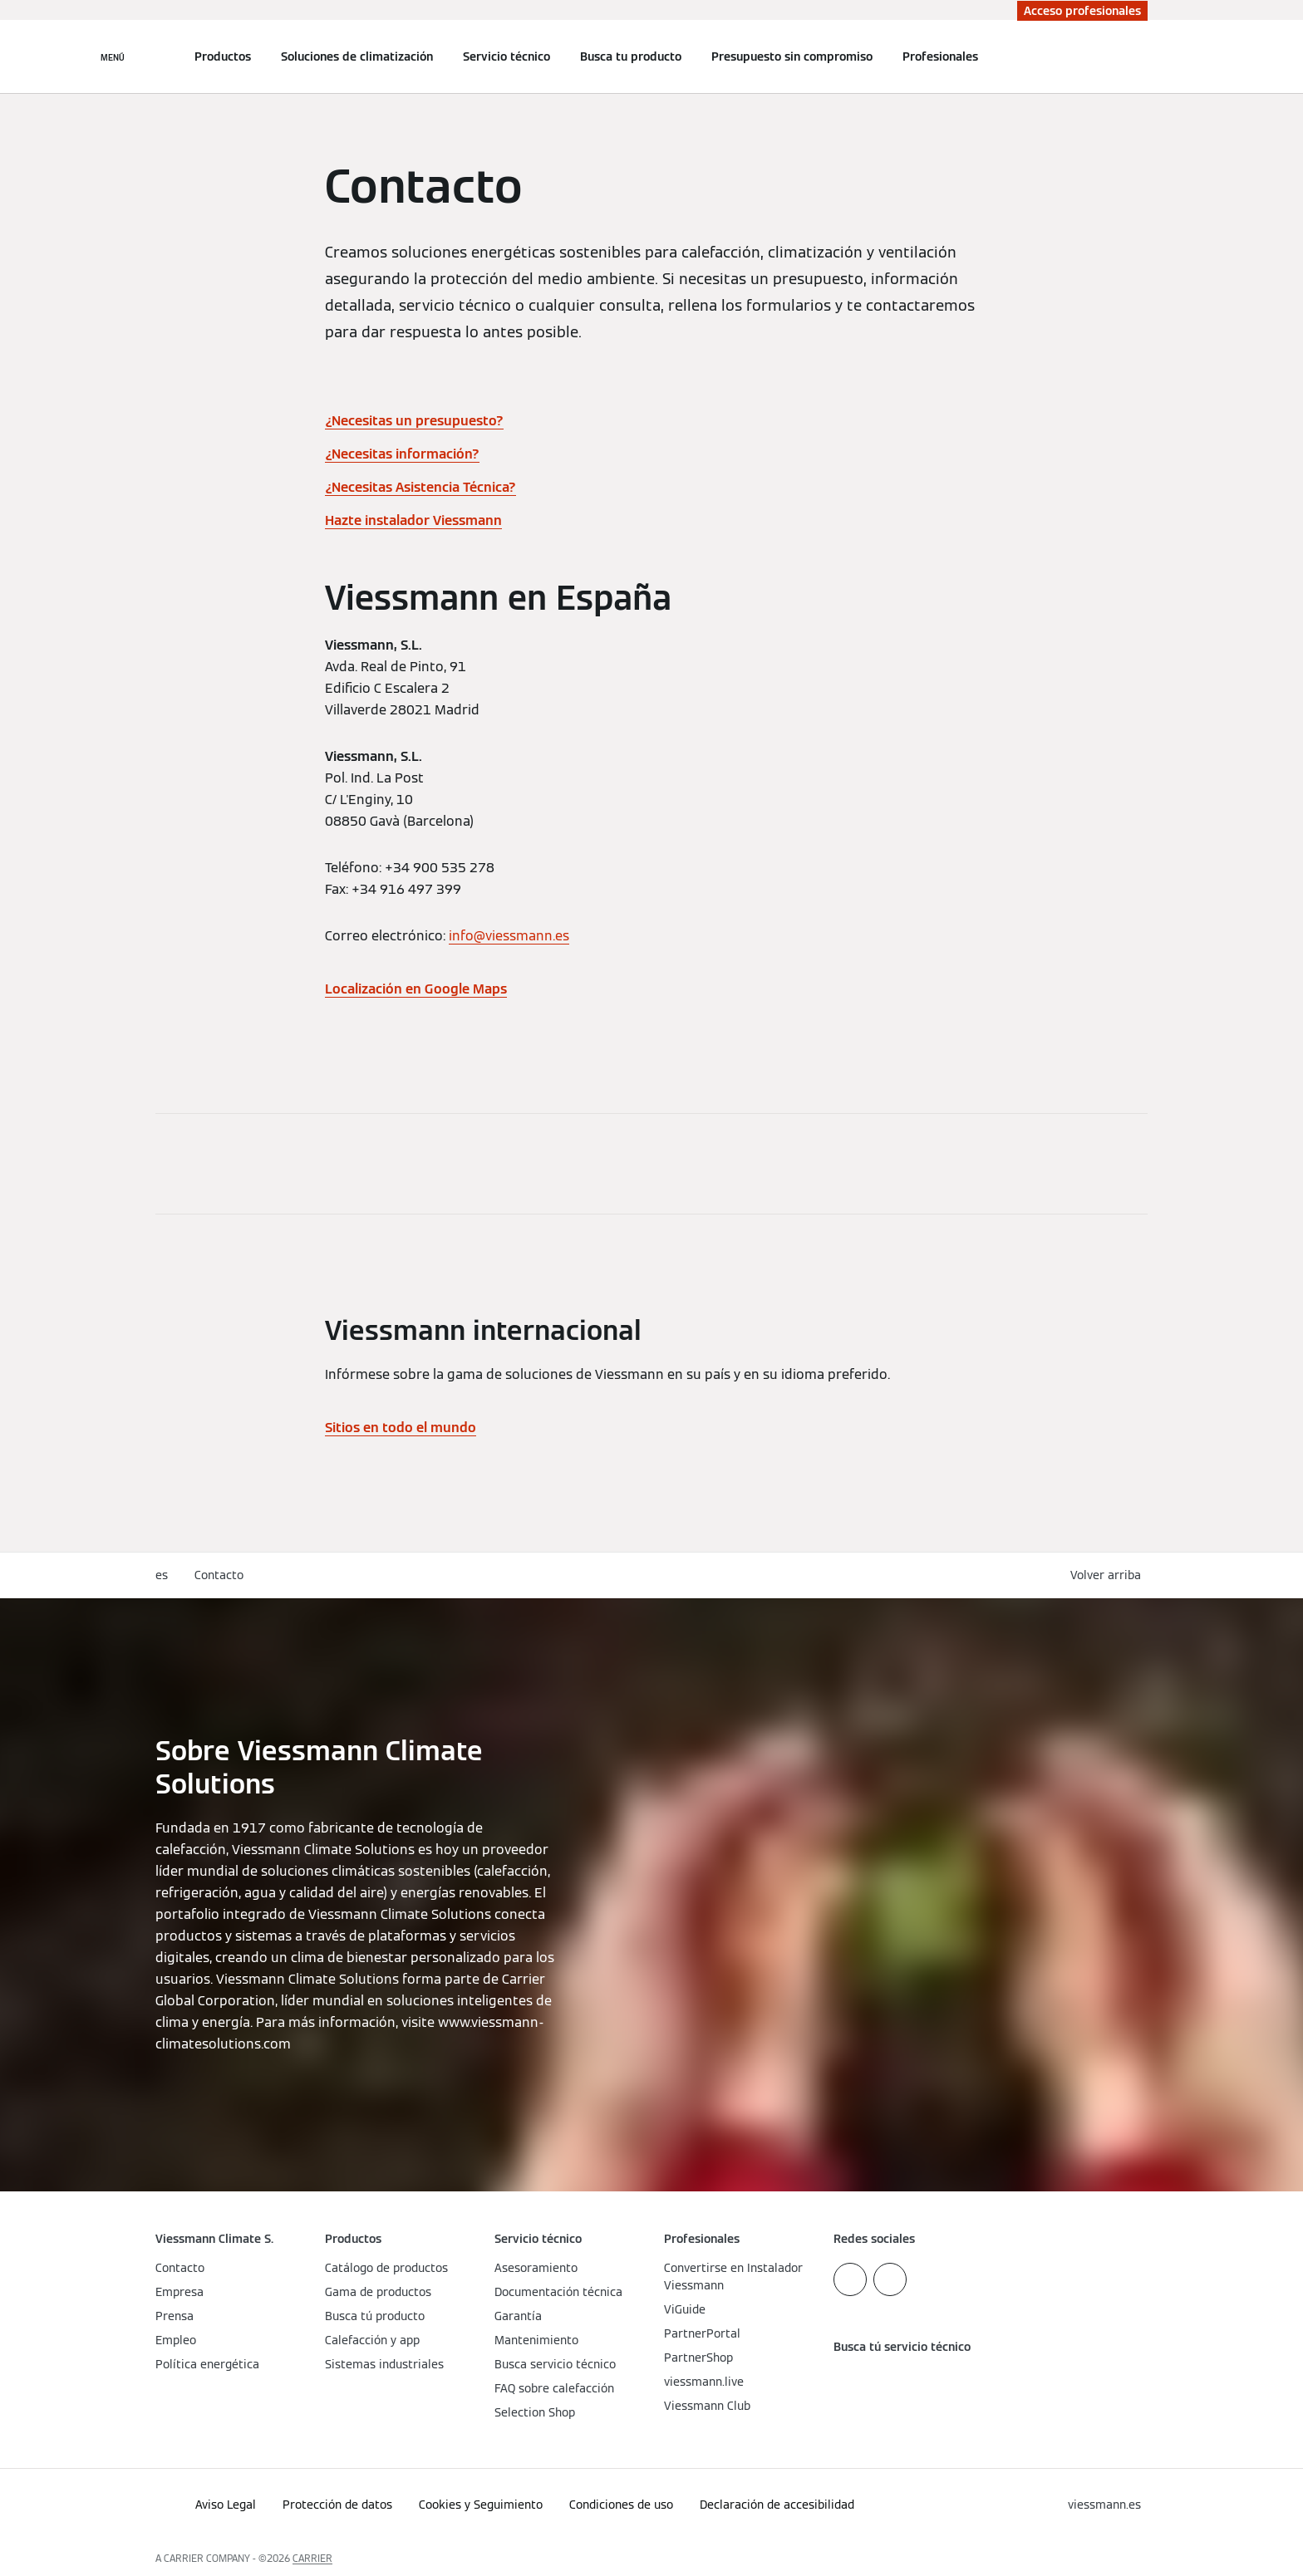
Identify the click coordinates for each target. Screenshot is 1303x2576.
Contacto (218, 1575)
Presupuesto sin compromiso (792, 56)
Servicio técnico (506, 56)
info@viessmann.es (509, 936)
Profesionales (940, 56)
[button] (1109, 1575)
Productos (222, 56)
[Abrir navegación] (112, 56)
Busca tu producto (630, 56)
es (161, 1575)
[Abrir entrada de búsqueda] (1139, 56)
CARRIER (312, 2558)
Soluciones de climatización (357, 56)
